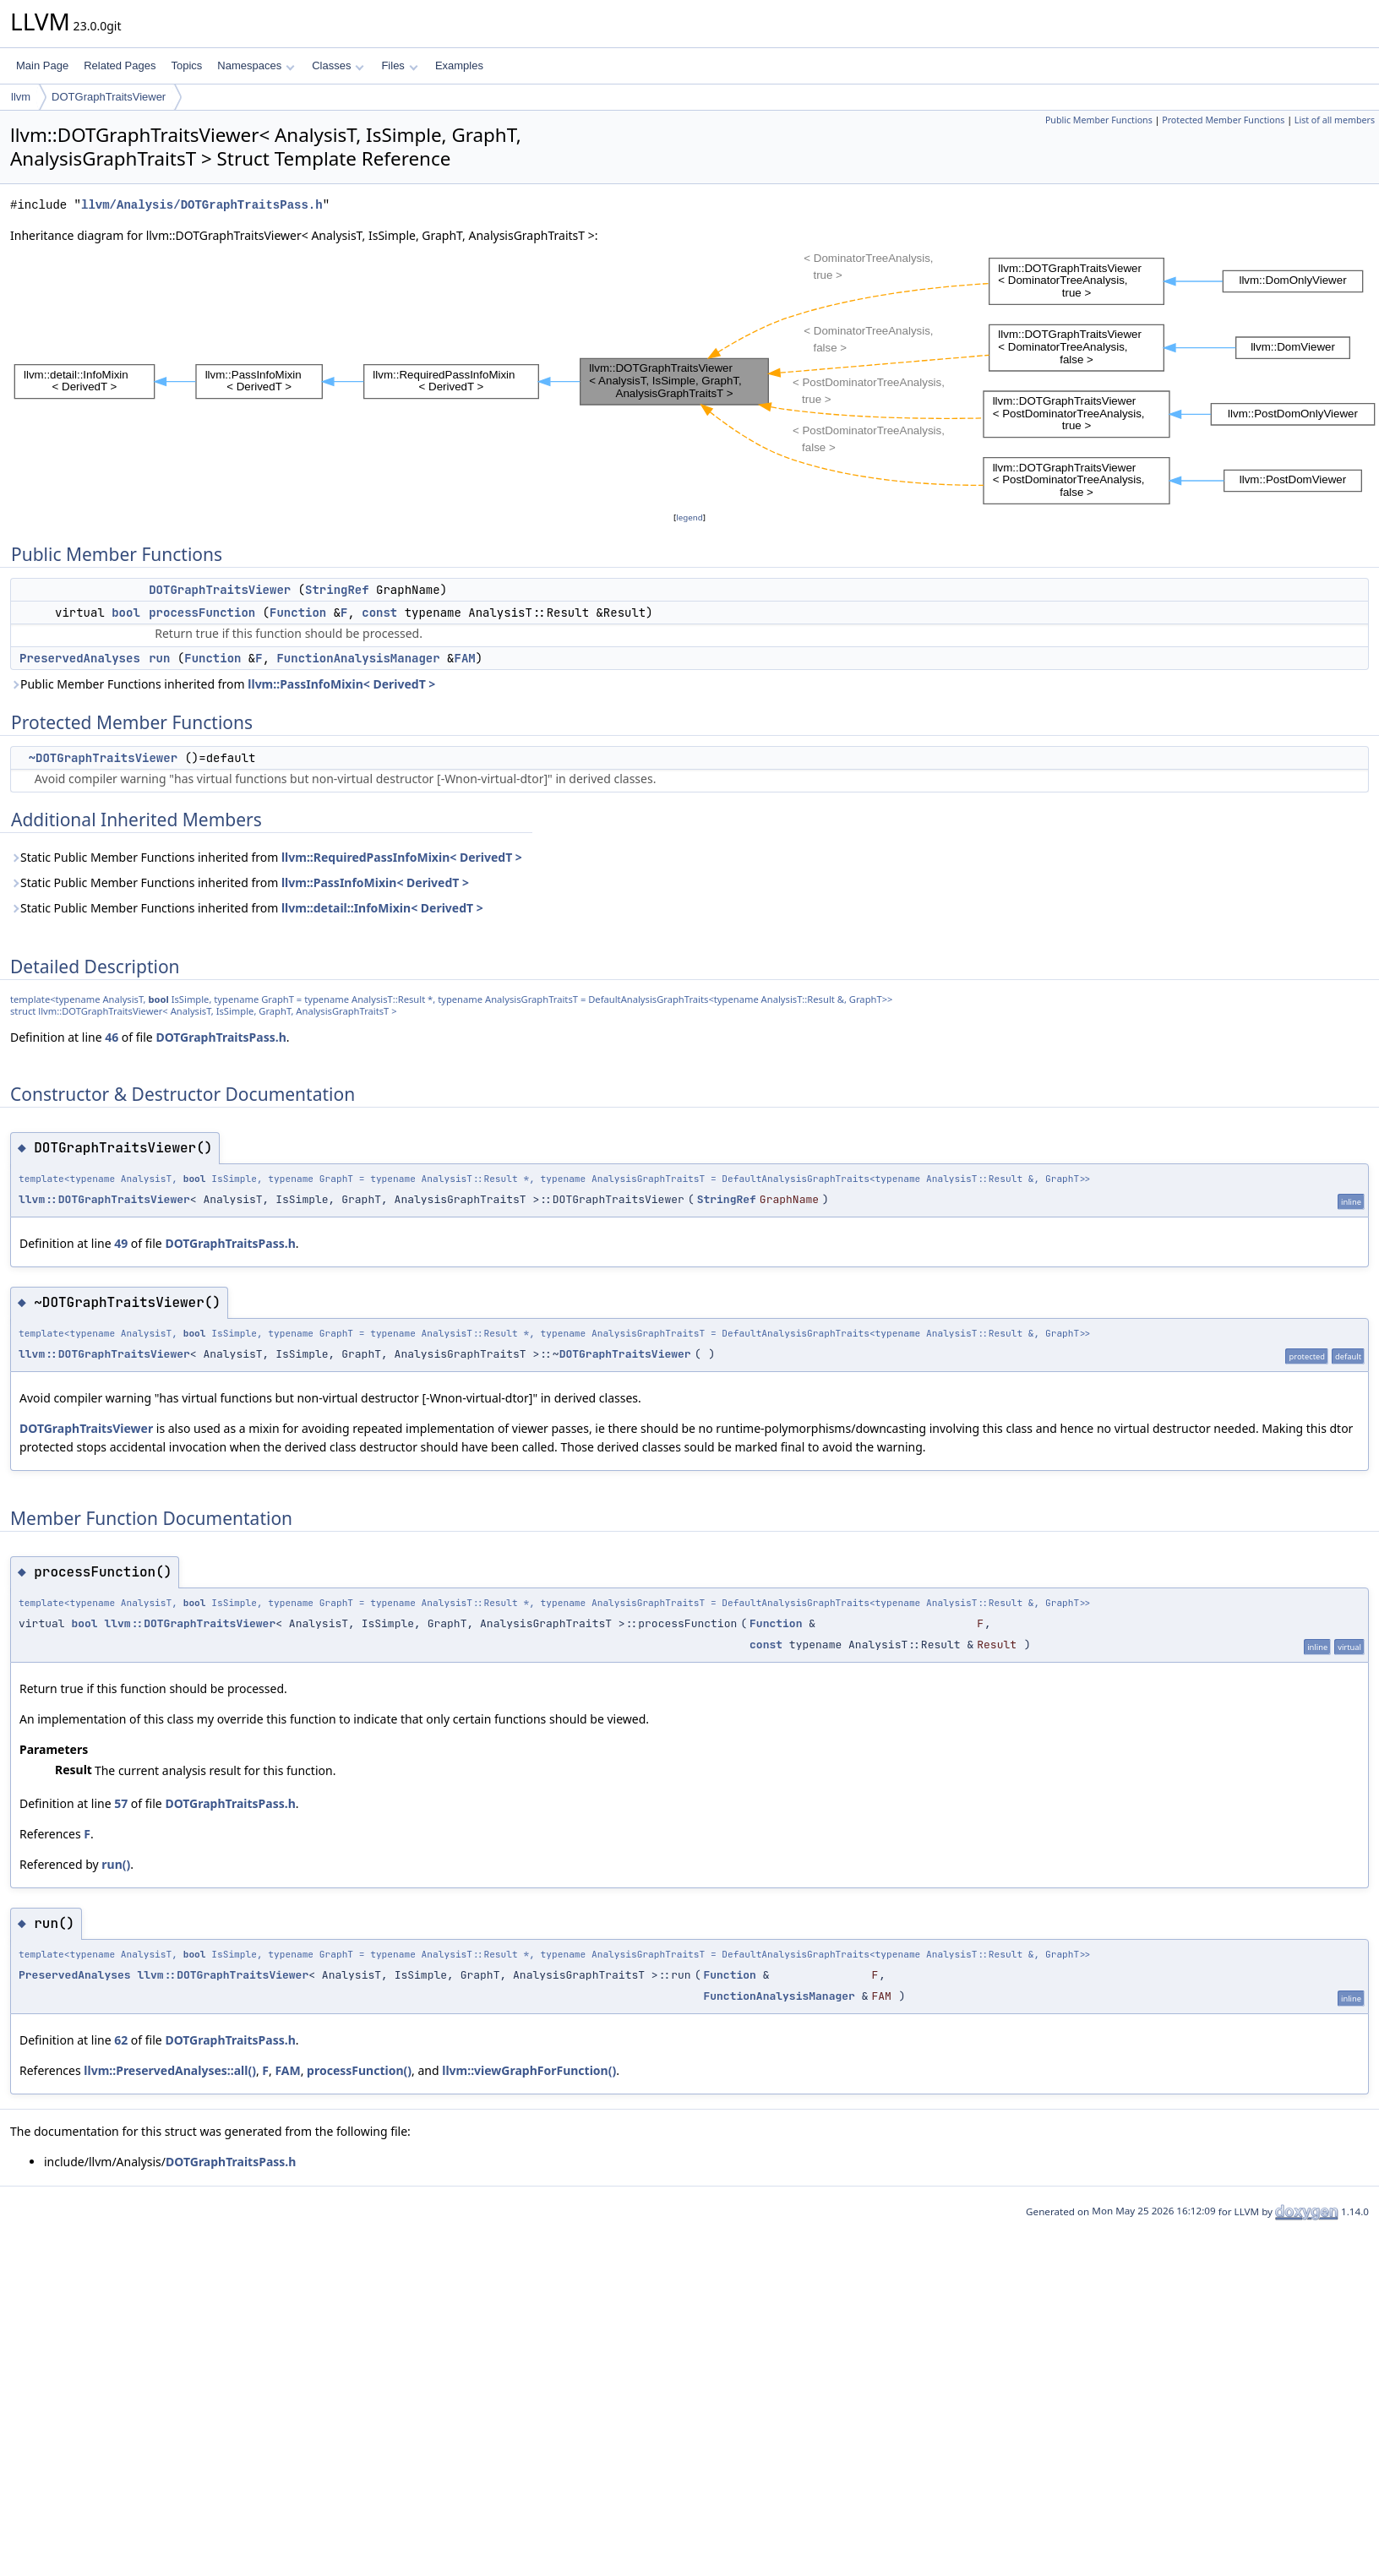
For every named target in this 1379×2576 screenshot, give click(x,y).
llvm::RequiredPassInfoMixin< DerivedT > (401, 857)
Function (298, 612)
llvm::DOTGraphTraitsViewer (104, 1199)
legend (689, 517)
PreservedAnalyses (79, 658)
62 (121, 2040)
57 (121, 1803)
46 (111, 1037)
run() (115, 1864)
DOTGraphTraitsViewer (109, 96)
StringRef (337, 589)
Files (399, 65)
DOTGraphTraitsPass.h (220, 1037)
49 (121, 1243)
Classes (338, 65)
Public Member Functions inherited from (222, 684)
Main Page (42, 65)
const (379, 612)
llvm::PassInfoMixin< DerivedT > (341, 684)
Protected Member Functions (1223, 120)
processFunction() (359, 2070)
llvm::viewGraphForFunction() (529, 2070)
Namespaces (255, 65)
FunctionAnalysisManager (357, 658)
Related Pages (119, 65)
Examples (459, 65)
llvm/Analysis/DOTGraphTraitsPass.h (202, 205)
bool (126, 612)
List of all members (1335, 120)
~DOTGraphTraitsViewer (103, 757)
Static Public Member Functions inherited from (266, 857)
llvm (20, 96)
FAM (464, 658)
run (159, 658)
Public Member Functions (1099, 120)
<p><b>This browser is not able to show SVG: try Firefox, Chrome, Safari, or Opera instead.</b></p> (694, 377)
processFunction (202, 612)
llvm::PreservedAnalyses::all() (170, 2070)
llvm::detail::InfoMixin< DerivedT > (382, 908)
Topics (186, 65)
